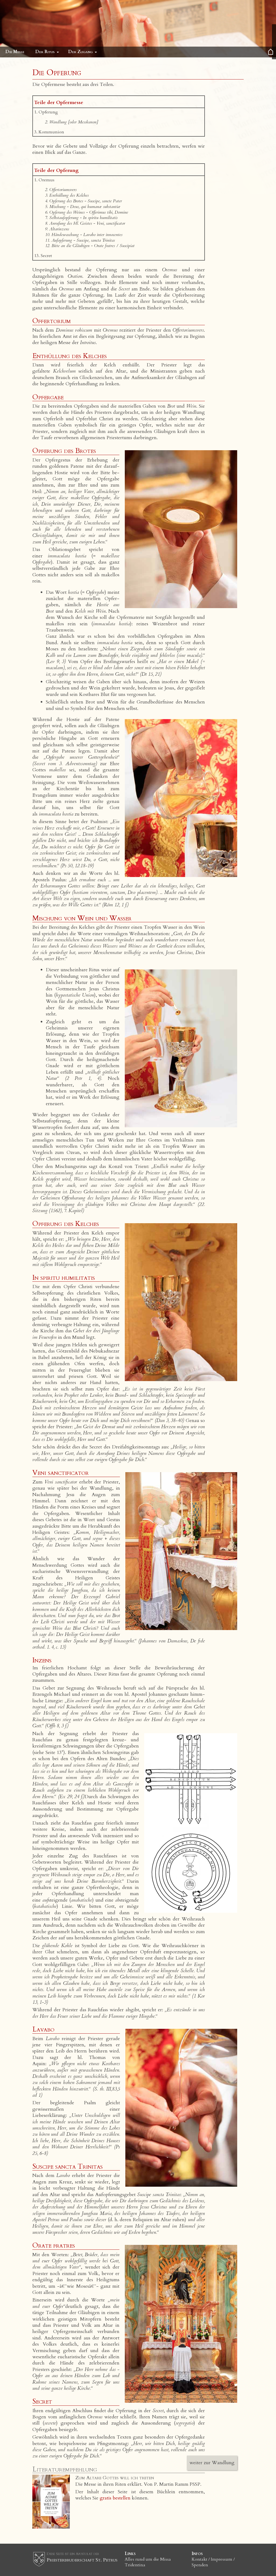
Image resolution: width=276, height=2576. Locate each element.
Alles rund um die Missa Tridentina (148, 2562)
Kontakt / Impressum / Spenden (213, 2562)
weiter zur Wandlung (211, 2462)
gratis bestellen (115, 2498)
